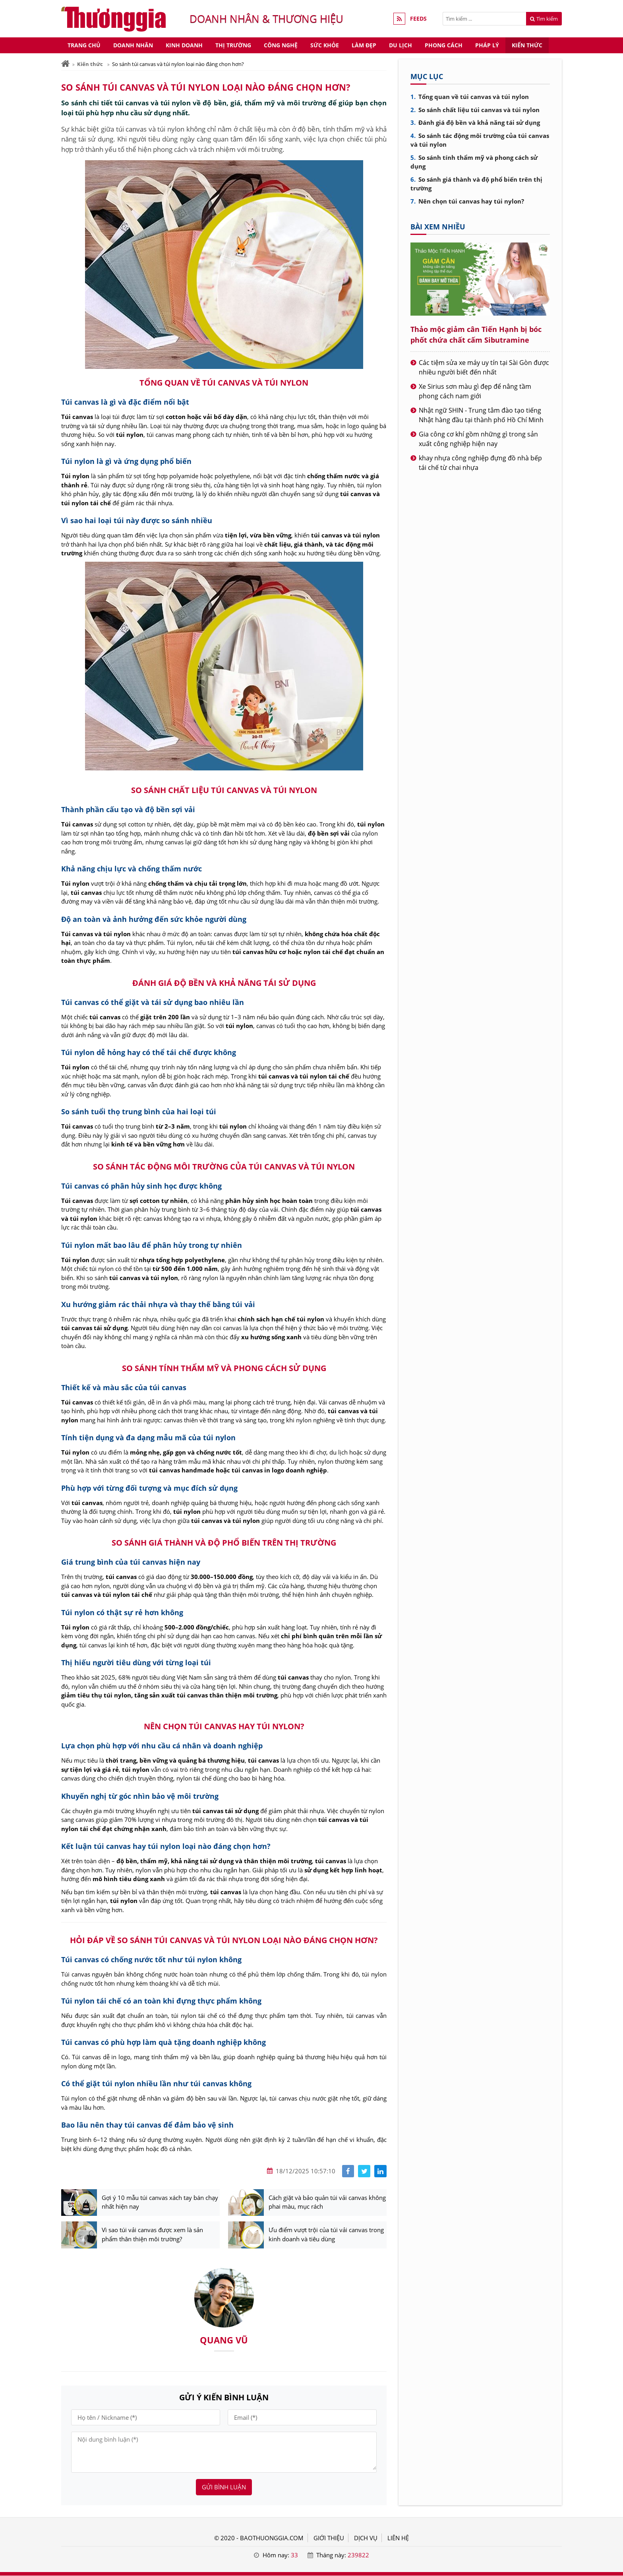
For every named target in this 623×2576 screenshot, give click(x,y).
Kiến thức (527, 45)
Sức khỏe (324, 45)
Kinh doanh (184, 45)
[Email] (302, 2418)
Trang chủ (84, 45)
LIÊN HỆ (398, 2538)
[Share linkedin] (380, 2171)
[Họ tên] (146, 2418)
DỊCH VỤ (365, 2538)
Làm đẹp (364, 45)
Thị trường (233, 45)
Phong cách (443, 45)
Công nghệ (281, 45)
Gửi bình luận (224, 2487)
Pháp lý (487, 45)
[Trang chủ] (65, 63)
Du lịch (400, 45)
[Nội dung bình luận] (224, 2452)
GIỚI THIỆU (328, 2538)
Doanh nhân (133, 45)
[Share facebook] (348, 2171)
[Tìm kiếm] (484, 18)
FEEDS (418, 19)
